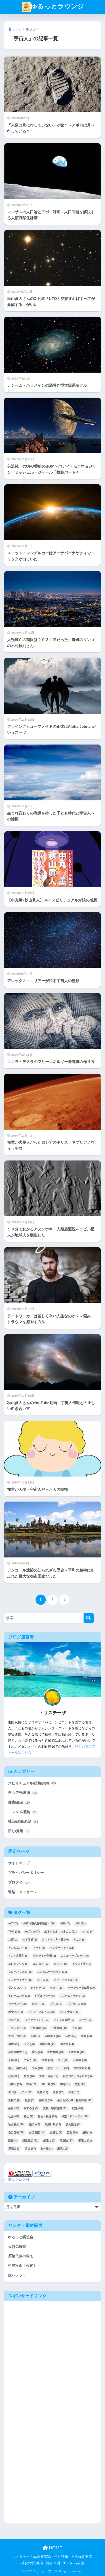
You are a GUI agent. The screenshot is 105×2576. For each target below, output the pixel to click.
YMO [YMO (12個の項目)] (14, 1931)
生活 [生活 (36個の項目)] (13, 2108)
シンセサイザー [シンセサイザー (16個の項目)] (20, 1979)
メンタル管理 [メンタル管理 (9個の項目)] (64, 2019)
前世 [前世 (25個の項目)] (13, 2044)
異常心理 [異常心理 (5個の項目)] (31, 2108)
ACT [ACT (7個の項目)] (13, 1923)
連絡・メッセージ (22, 1892)
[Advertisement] (52, 2358)
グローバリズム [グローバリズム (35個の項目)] (20, 1971)
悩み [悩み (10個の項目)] (37, 2068)
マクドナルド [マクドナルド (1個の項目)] (69, 2011)
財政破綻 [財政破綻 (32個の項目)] (30, 2140)
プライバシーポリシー (26, 1873)
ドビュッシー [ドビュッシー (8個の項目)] (44, 1995)
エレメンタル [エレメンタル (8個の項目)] (18, 1963)
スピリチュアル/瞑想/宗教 (32, 1783)
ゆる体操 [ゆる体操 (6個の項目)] (29, 1939)
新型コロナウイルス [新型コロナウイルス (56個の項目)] (78, 2076)
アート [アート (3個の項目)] (39, 1947)
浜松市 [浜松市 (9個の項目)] (14, 2100)
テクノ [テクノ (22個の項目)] (56, 1987)
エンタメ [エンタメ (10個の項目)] (41, 1963)
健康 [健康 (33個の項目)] (86, 2036)
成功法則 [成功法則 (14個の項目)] (82, 2068)
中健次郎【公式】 (22, 2266)
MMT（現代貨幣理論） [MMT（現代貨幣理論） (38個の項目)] (38, 1923)
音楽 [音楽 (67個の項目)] (30, 2148)
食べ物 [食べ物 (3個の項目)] (46, 2148)
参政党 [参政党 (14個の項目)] (67, 2044)
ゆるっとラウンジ (53, 7)
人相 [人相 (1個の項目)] (35, 2036)
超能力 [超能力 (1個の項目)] (49, 2140)
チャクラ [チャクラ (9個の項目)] (37, 1987)
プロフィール (18, 1882)
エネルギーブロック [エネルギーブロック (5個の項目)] (75, 1955)
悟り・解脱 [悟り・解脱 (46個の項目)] (17, 2068)
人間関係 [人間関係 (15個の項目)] (52, 2036)
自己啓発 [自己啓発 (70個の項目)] (16, 2132)
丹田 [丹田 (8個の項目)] (77, 2028)
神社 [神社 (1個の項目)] (28, 2116)
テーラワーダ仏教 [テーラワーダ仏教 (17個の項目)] (81, 1987)
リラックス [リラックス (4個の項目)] (17, 2028)
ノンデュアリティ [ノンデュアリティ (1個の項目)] (72, 1995)
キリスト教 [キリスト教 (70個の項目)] (81, 1963)
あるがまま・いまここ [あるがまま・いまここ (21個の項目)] (60, 1931)
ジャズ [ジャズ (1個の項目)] (43, 1979)
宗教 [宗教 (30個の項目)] (47, 2060)
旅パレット (17, 2275)
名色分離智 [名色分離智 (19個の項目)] (17, 2052)
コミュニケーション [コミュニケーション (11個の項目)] (52, 1971)
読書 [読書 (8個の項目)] (13, 2140)
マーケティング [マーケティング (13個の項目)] (37, 2019)
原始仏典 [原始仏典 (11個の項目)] (47, 2044)
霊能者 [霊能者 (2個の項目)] (14, 2148)
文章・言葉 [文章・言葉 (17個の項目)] (48, 2076)
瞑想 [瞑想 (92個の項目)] (77, 2108)
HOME (53, 2547)
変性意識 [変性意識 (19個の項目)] (55, 2052)
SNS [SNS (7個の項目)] (65, 1923)
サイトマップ (18, 1863)
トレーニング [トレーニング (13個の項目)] (19, 1995)
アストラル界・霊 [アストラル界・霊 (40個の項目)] (55, 1939)
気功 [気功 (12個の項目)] (42, 2092)
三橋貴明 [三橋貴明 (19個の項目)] (59, 2028)
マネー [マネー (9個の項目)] (14, 2019)
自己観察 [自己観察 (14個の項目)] (37, 2132)
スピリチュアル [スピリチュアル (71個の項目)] (66, 1979)
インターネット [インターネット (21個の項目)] (62, 1947)
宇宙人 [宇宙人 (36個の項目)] (30, 2060)
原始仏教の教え (20, 2256)
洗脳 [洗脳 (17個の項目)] (58, 2092)
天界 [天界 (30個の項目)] (13, 2060)
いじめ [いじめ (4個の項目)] (87, 1931)
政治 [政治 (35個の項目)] (13, 2076)
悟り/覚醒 (19, 1831)
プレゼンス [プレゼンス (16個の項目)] (76, 2003)
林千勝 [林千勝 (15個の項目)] (49, 2084)
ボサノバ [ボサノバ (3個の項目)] (15, 2011)
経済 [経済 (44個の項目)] (34, 2124)
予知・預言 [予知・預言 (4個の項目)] (17, 2036)
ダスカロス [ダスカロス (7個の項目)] (17, 1987)
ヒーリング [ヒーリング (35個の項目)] (17, 2003)
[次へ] (64, 1600)
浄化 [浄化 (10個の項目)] (73, 2092)
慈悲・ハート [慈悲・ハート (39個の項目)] (58, 2068)
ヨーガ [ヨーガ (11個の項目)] (85, 2019)
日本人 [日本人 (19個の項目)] (15, 2084)
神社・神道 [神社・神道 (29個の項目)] (47, 2116)
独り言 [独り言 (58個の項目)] (46, 2100)
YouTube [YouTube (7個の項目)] (32, 1931)
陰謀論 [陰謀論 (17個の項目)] (67, 2140)
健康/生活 (19, 1802)
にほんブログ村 (16, 2179)
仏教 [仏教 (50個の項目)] (70, 2036)
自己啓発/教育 (23, 1793)
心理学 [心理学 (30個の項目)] (80, 2060)
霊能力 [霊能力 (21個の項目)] (85, 2140)
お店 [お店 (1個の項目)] (13, 1939)
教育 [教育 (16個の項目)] (29, 2076)
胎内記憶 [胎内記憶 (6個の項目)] (73, 2124)
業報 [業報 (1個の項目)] (65, 2084)
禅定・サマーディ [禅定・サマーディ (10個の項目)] (74, 2116)
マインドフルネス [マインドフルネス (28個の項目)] (41, 2011)
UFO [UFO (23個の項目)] (80, 1923)
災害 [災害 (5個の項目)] (29, 2100)
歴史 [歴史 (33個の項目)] (79, 2084)
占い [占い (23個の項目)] (29, 2044)
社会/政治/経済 (23, 1821)
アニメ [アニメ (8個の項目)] (79, 1939)
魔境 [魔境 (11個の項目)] (62, 2148)
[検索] (89, 1618)
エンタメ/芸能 (23, 1812)
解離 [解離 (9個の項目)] (87, 2132)
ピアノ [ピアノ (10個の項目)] (38, 2003)
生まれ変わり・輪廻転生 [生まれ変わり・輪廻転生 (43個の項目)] (74, 2100)
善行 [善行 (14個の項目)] (37, 2052)
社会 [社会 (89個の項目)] (13, 2116)
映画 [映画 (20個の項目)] (31, 2084)
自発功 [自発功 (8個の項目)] (56, 2132)
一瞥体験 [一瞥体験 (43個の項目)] (38, 2028)
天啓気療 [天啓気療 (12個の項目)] (76, 2052)
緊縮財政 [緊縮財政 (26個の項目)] (53, 2124)
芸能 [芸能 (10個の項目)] (72, 2132)
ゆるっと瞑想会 (20, 2237)
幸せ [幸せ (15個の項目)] (63, 2060)
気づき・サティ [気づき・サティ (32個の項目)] (20, 2092)
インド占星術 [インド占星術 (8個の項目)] (18, 1955)
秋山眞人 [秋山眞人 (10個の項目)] (16, 2124)
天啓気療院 (17, 2247)
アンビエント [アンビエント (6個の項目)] (18, 1947)
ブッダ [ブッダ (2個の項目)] (56, 2003)
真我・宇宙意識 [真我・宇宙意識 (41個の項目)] (55, 2108)
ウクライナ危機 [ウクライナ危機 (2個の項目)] (44, 1955)
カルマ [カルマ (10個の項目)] (60, 1963)
